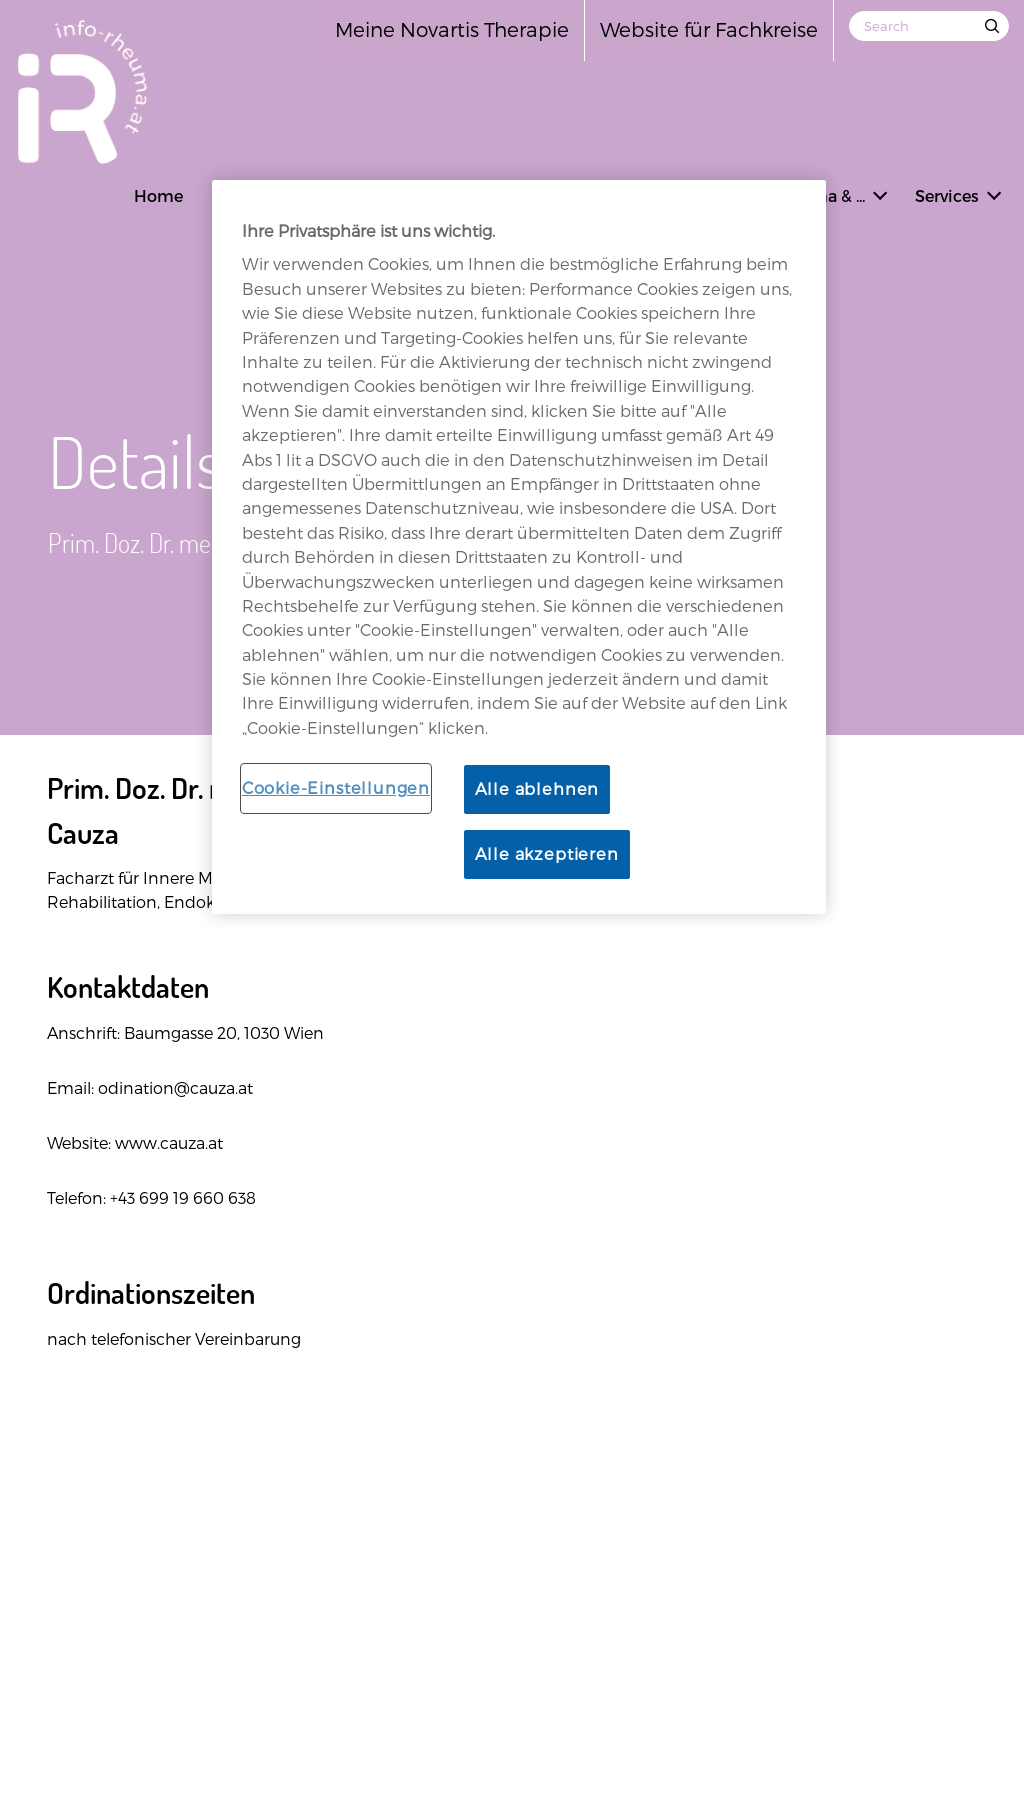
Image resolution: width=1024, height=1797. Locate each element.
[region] (519, 547)
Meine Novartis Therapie (452, 29)
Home (158, 195)
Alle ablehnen (537, 788)
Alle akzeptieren (547, 853)
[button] (880, 193)
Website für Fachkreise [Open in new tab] (709, 29)
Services (947, 195)
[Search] (929, 26)
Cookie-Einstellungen (336, 787)
